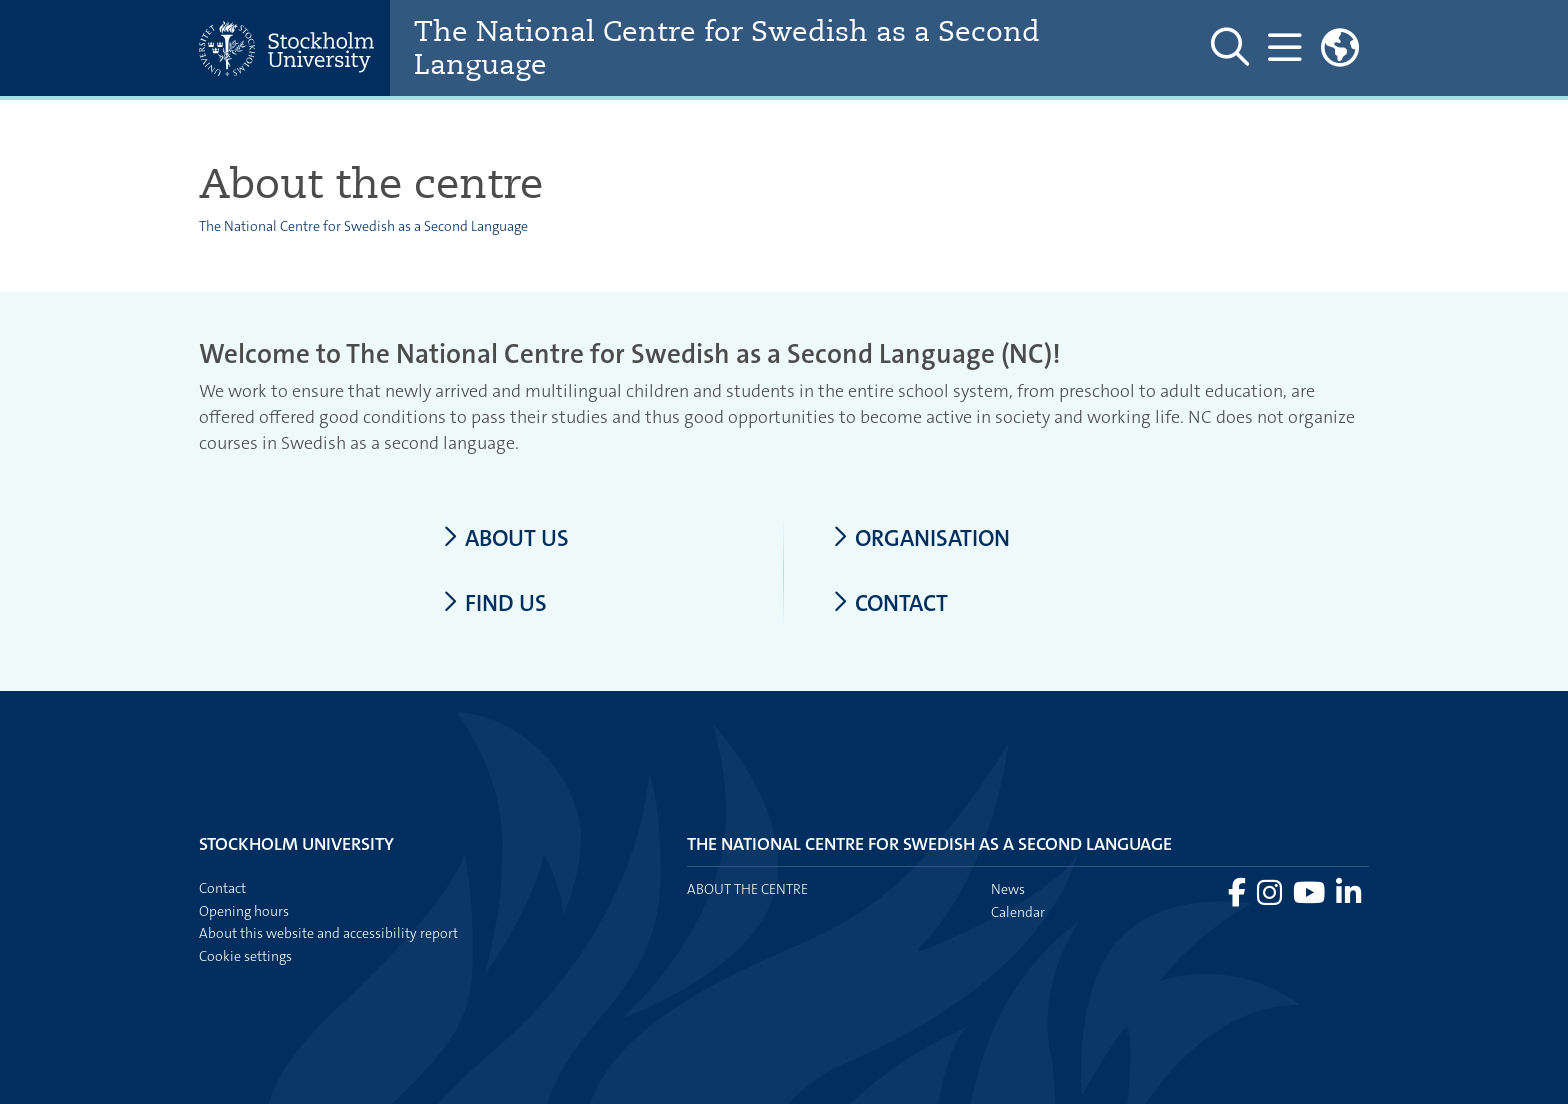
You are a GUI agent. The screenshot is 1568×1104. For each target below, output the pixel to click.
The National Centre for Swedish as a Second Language (727, 48)
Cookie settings (245, 956)
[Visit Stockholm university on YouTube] (1310, 898)
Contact (890, 603)
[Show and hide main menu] (1284, 48)
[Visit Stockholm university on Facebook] (1238, 898)
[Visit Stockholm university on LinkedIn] (1348, 898)
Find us (494, 603)
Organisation (921, 538)
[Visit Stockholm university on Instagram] (1271, 898)
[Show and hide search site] (1230, 48)
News (1008, 889)
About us (505, 538)
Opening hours (244, 911)
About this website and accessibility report (328, 933)
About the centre (747, 889)
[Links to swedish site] (1340, 48)
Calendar (1018, 912)
